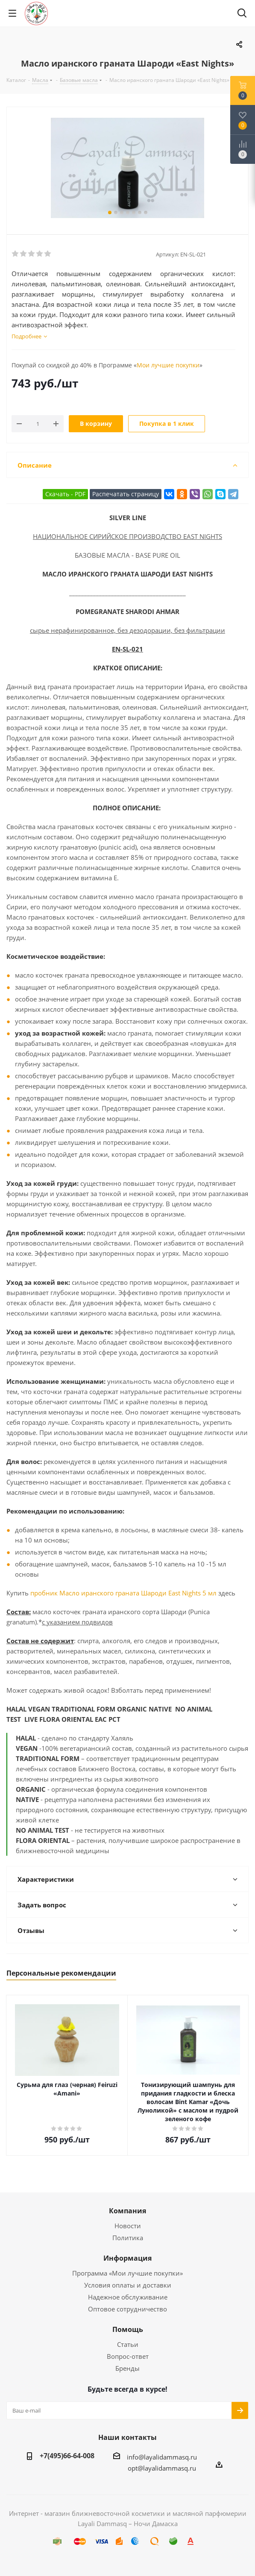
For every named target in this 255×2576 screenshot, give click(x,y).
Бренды (127, 2368)
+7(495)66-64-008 (67, 2455)
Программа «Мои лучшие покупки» (127, 2273)
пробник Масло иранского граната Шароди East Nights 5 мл (123, 1593)
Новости (127, 2225)
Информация (127, 2258)
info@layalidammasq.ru (162, 2457)
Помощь (127, 2329)
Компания (127, 2210)
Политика (127, 2237)
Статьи (127, 2344)
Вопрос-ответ (128, 2356)
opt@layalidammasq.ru (162, 2468)
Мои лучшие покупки (168, 365)
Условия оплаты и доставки (127, 2285)
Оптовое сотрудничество (127, 2309)
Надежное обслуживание (127, 2297)
